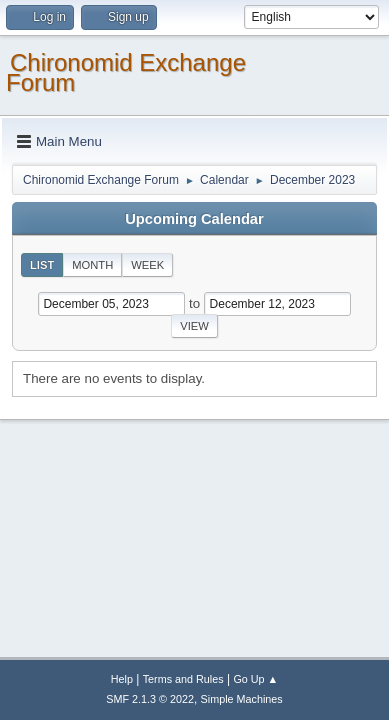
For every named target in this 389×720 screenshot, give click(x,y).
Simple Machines (242, 699)
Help (122, 679)
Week (147, 265)
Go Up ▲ (255, 679)
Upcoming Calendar (194, 219)
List (42, 265)
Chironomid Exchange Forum (126, 72)
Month (92, 265)
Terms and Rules (183, 679)
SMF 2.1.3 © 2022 (150, 699)
